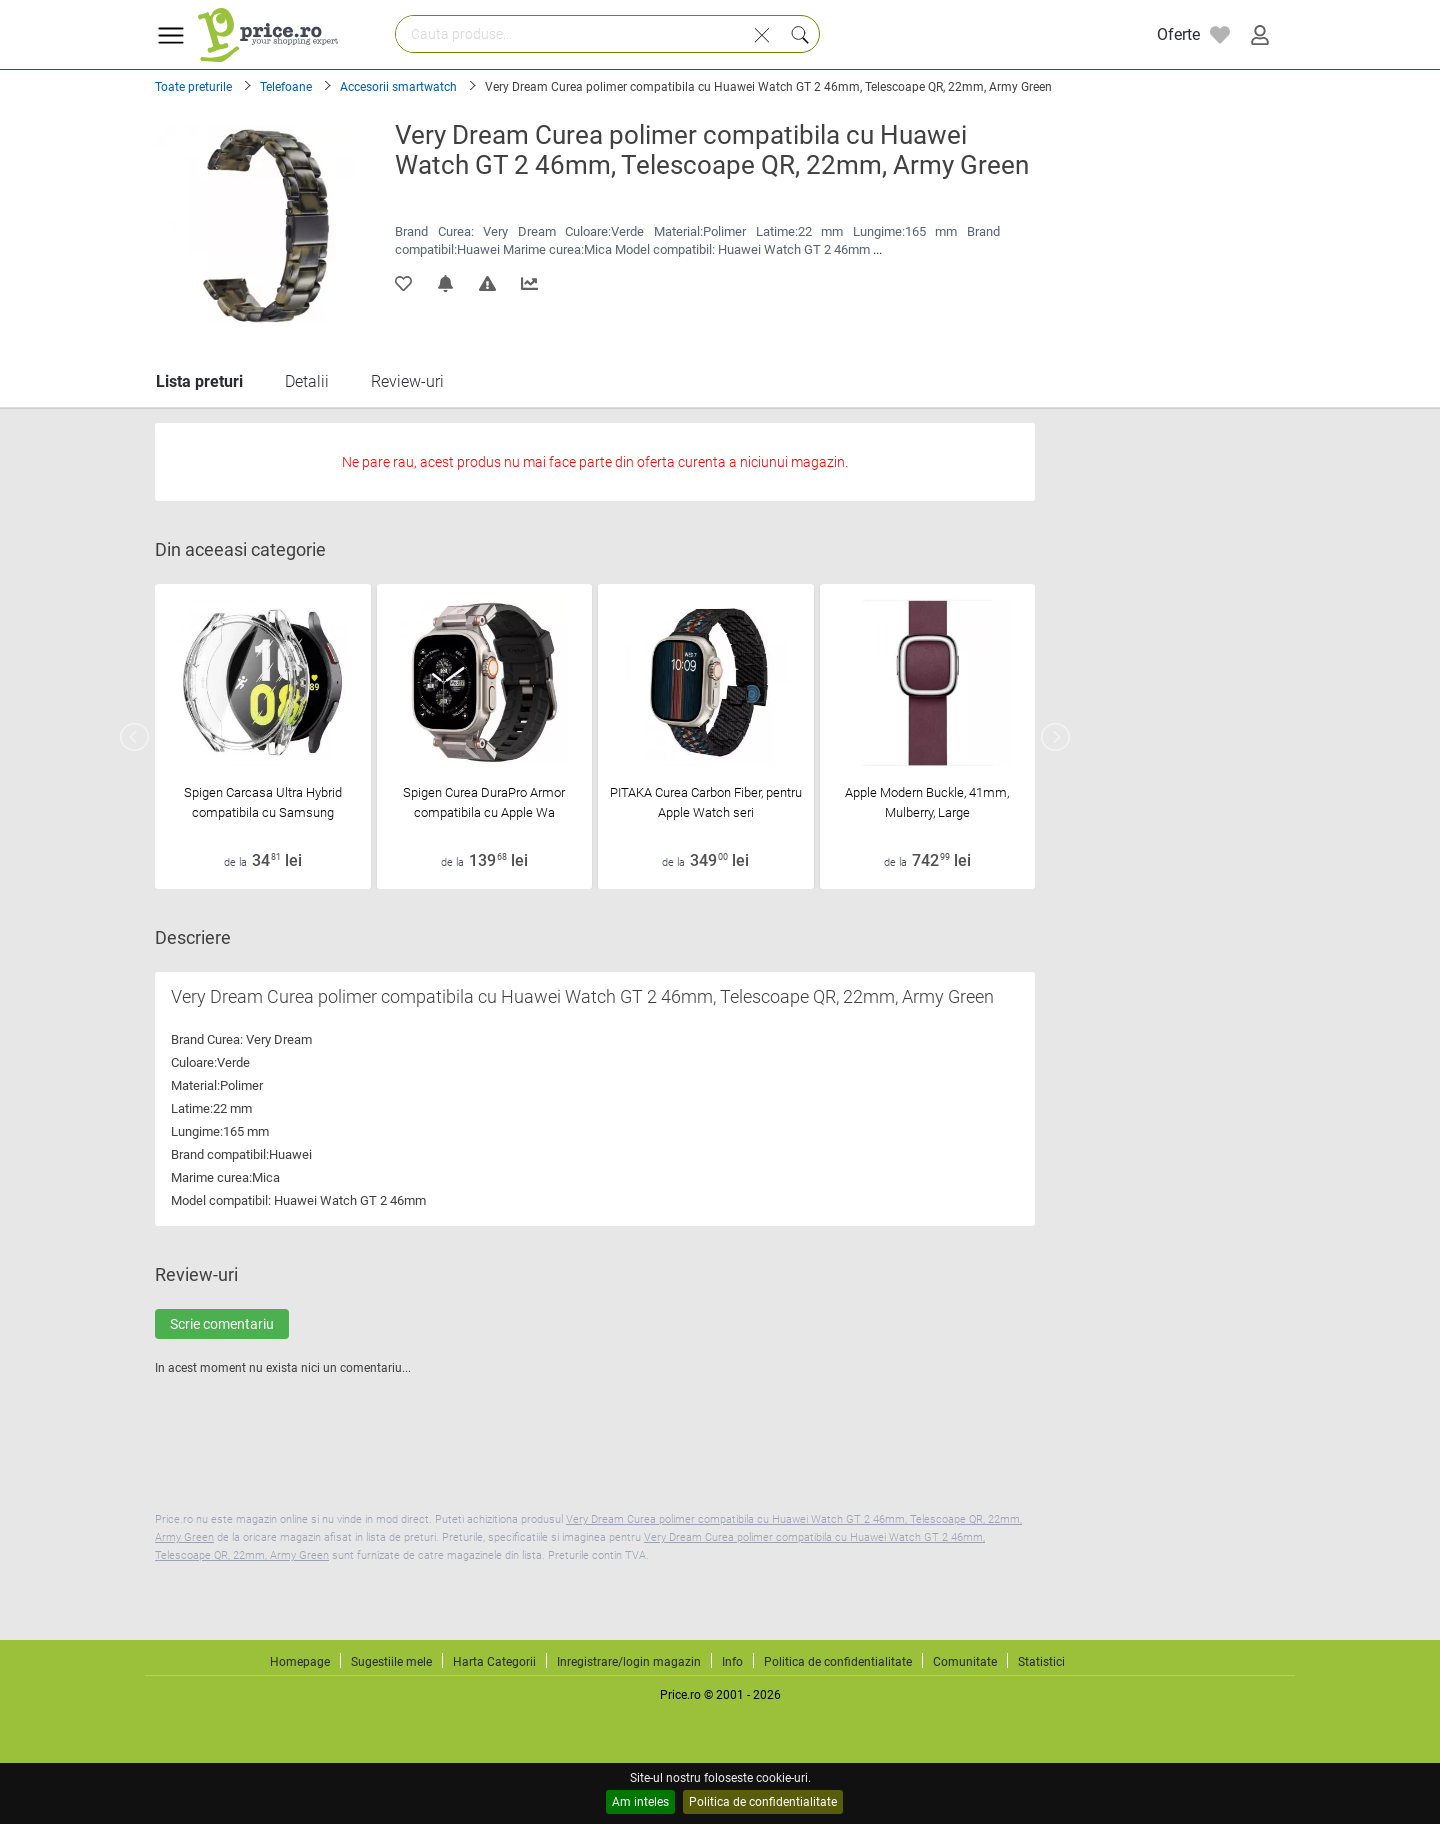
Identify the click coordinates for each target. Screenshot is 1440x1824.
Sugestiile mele (391, 1662)
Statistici (1041, 1662)
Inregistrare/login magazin (629, 1662)
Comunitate (965, 1662)
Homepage (300, 1662)
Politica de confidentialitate (763, 1802)
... (877, 249)
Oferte (1178, 34)
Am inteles (640, 1802)
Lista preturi (199, 381)
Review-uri (407, 381)
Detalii (307, 381)
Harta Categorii (494, 1662)
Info (732, 1662)
